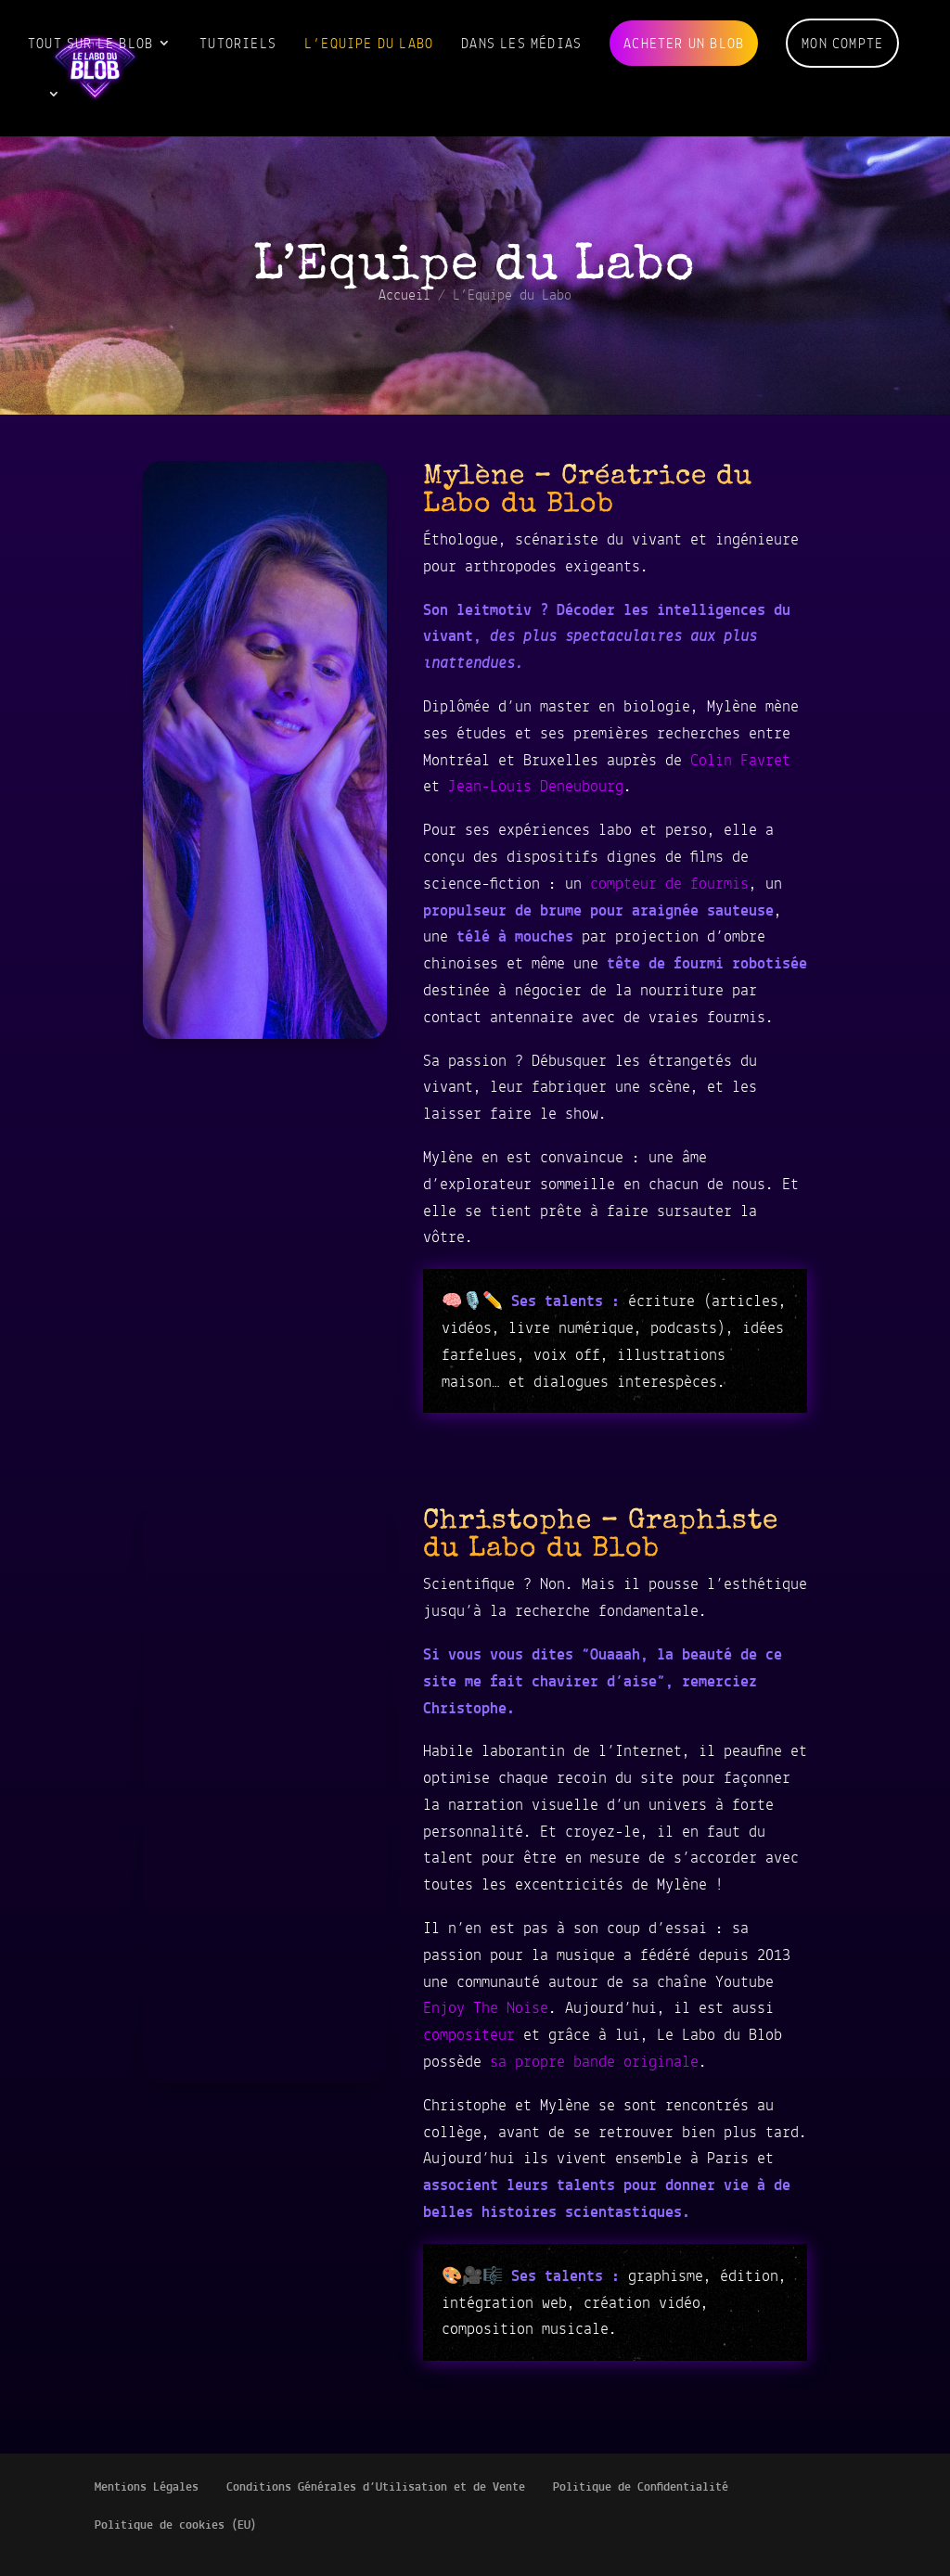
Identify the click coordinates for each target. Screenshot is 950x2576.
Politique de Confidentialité (640, 2486)
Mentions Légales (147, 2486)
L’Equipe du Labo (368, 43)
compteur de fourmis (669, 883)
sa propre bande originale (594, 2061)
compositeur (469, 2034)
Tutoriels (237, 43)
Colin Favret (740, 760)
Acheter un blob (683, 43)
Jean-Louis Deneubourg (535, 785)
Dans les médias (521, 43)
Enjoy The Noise (485, 2007)
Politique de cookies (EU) (176, 2524)
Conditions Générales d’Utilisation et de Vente (375, 2486)
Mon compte (842, 43)
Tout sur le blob (90, 43)
